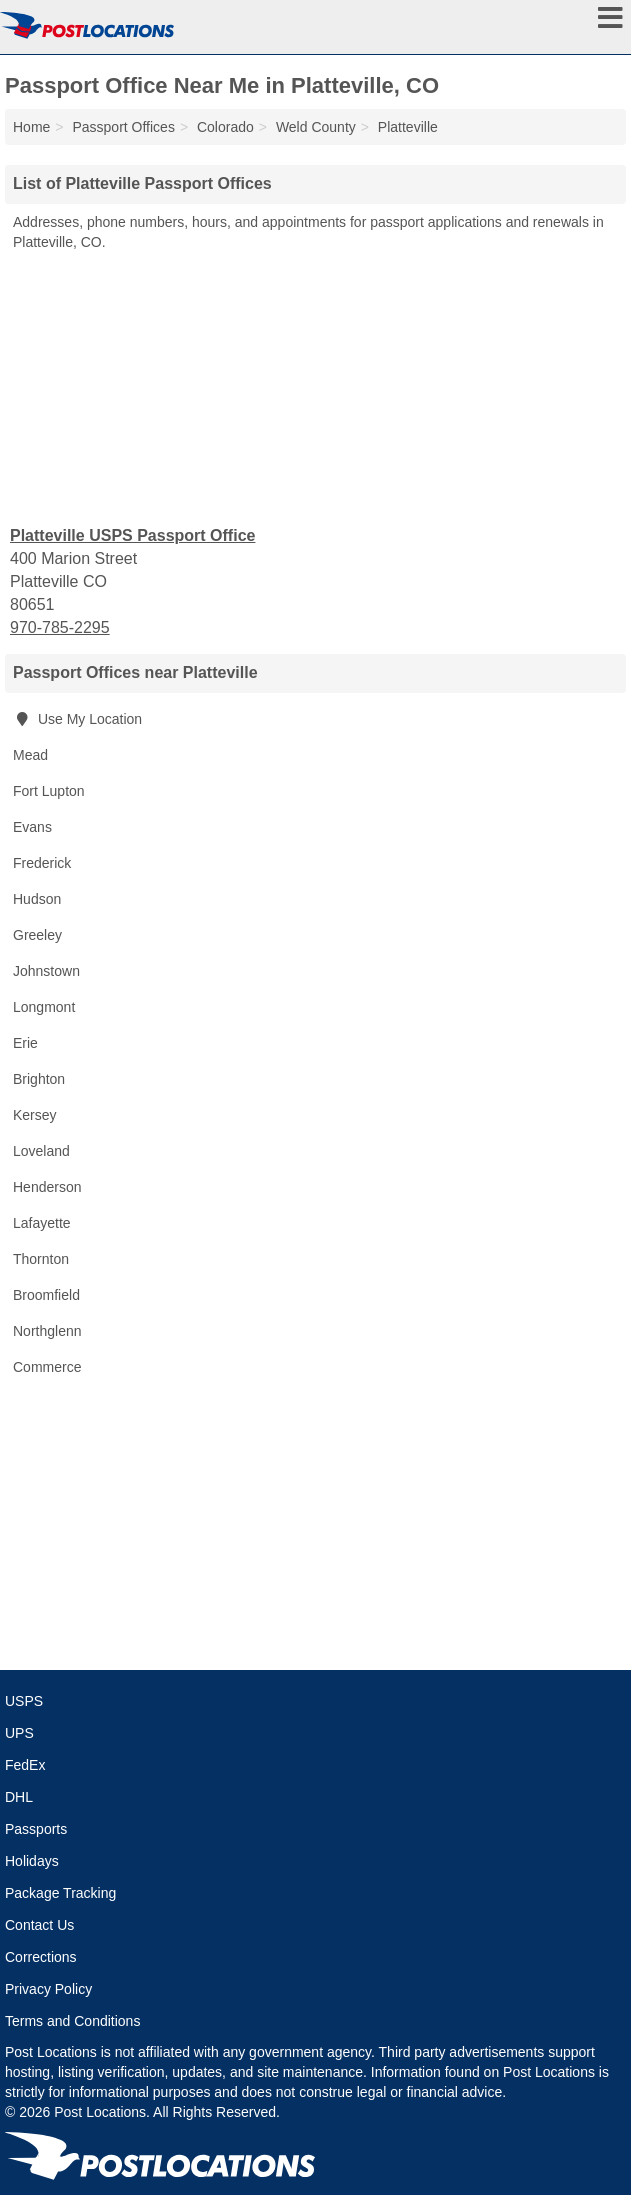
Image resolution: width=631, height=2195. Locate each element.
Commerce (47, 1367)
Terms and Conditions (72, 2021)
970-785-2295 (60, 627)
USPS (24, 1701)
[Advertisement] (316, 387)
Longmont (44, 1007)
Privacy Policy (48, 1989)
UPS (19, 1733)
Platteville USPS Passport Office (132, 535)
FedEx (25, 1765)
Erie (25, 1043)
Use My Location (77, 719)
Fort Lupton (49, 791)
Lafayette (42, 1223)
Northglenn (47, 1331)
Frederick (42, 863)
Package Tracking (60, 1893)
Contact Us (39, 1925)
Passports (36, 1829)
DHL (19, 1797)
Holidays (32, 1861)
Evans (32, 827)
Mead (30, 755)
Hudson (37, 899)
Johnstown (46, 971)
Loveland (41, 1151)
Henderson (47, 1187)
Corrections (41, 1957)
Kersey (35, 1115)
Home (31, 127)
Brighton (39, 1079)
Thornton (41, 1259)
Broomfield (46, 1295)
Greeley (37, 935)
